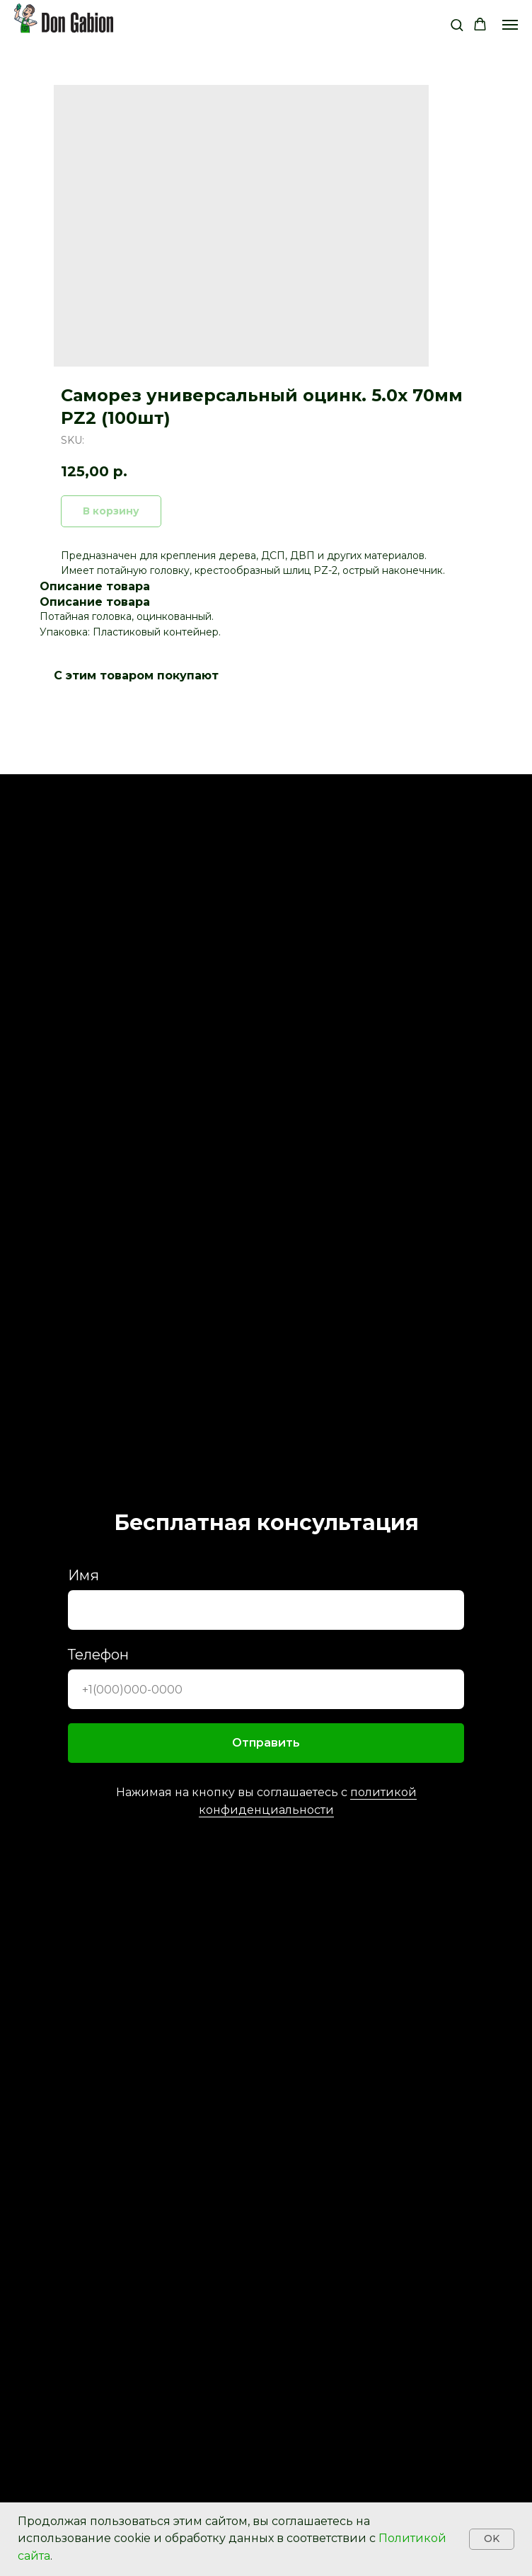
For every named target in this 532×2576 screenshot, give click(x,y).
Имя (83, 1575)
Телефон (98, 1654)
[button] (456, 24)
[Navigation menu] (510, 25)
